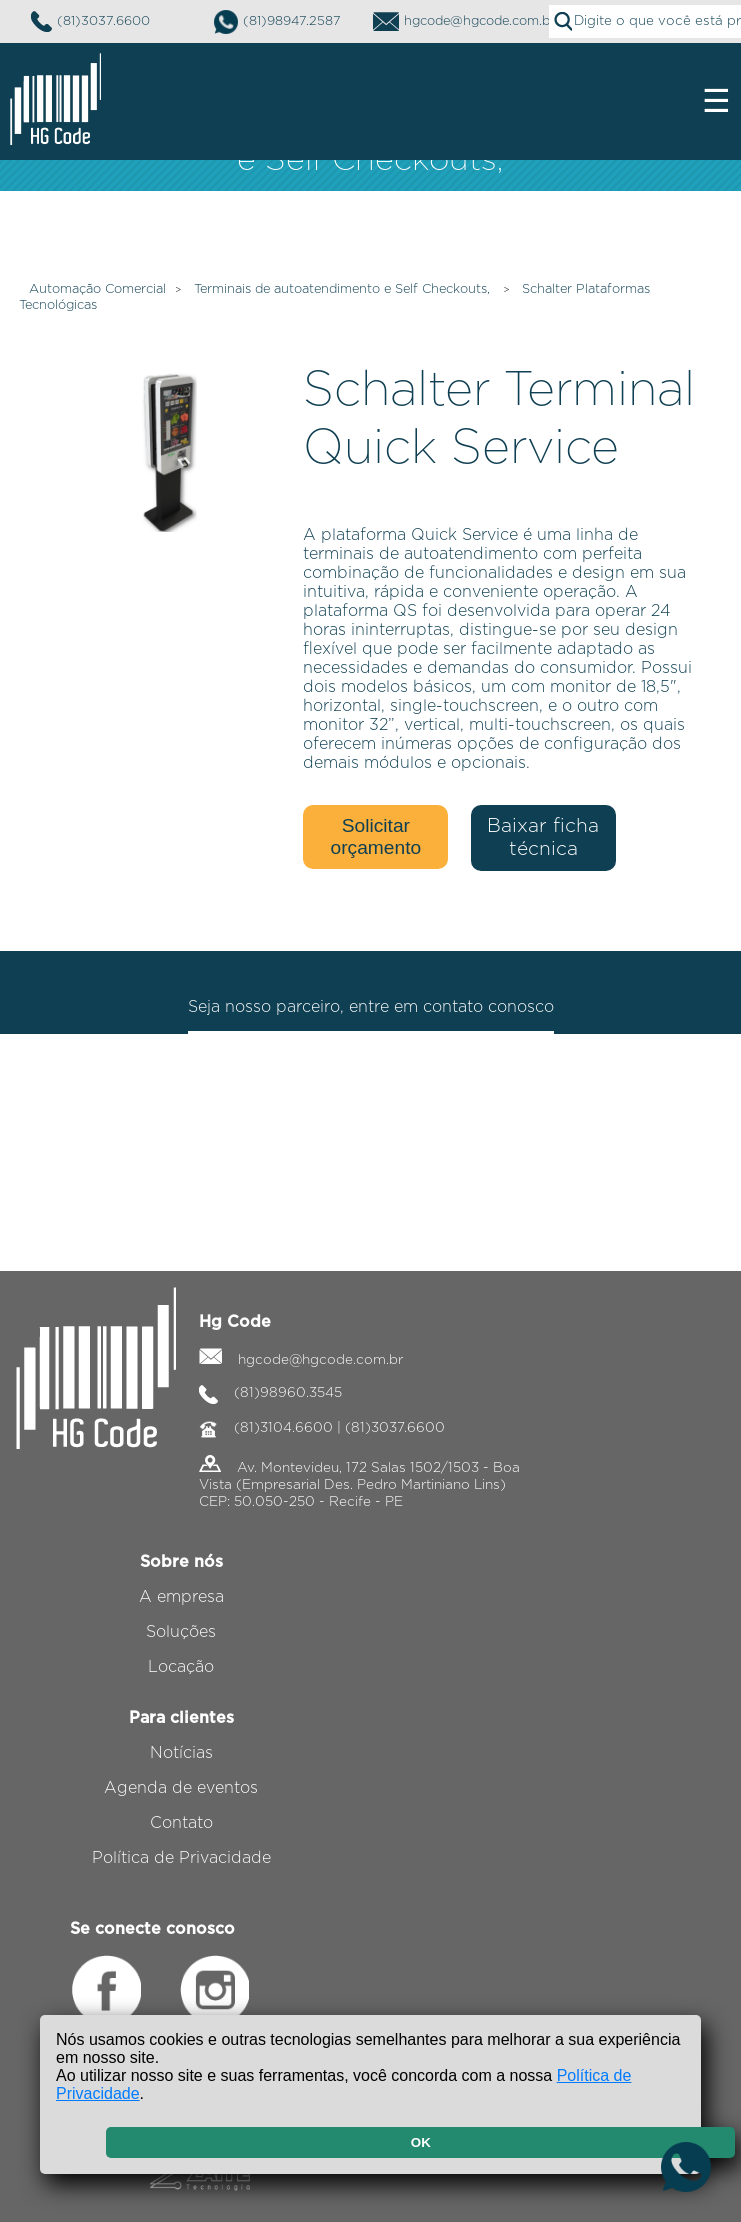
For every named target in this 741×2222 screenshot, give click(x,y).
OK (421, 2142)
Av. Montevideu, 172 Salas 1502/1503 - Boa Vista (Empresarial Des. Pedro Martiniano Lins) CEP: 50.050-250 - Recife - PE (359, 1485)
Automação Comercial (97, 289)
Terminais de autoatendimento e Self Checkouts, (344, 289)
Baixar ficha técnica (543, 838)
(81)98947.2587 (277, 22)
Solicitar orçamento (376, 836)
